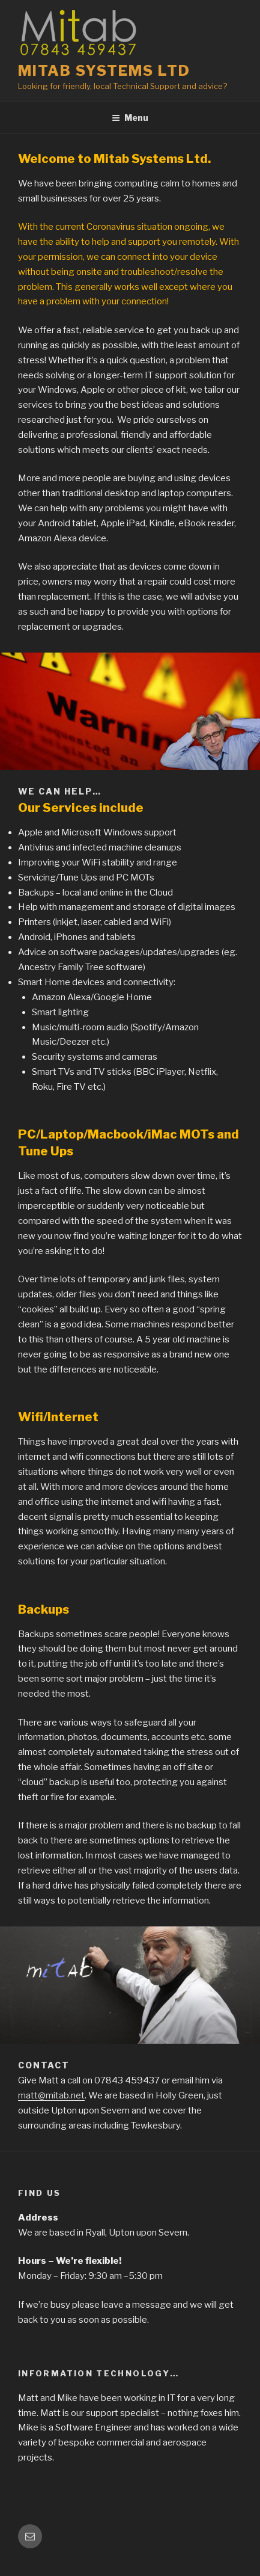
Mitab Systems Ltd (104, 70)
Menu (130, 117)
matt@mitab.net (51, 2095)
